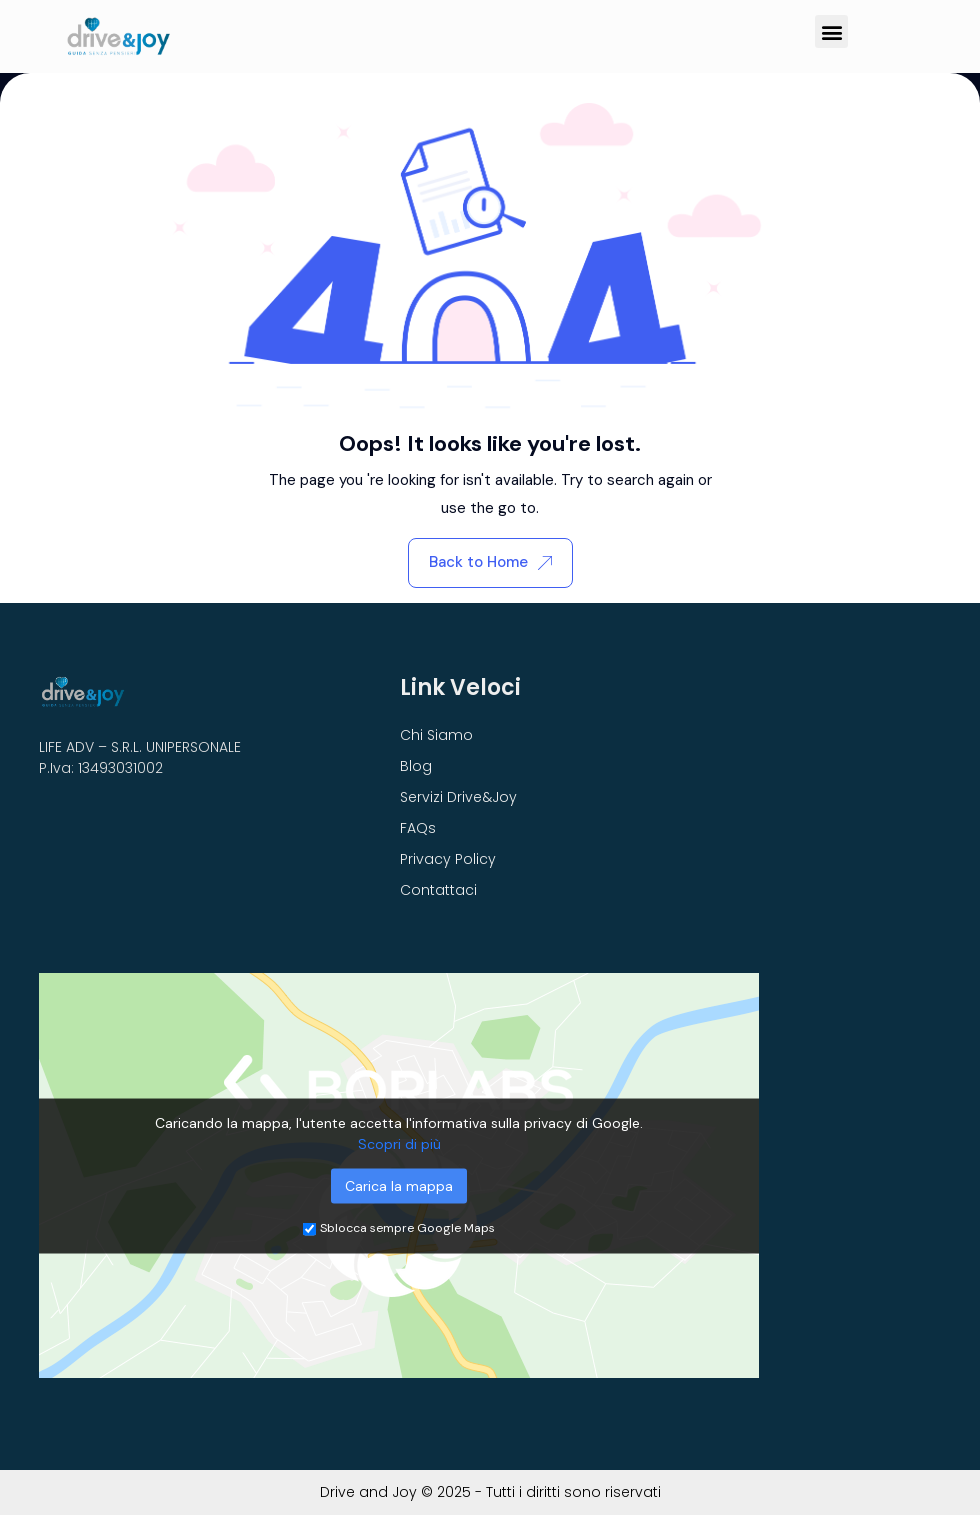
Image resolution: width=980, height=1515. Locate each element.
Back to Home (490, 562)
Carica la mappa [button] (399, 1185)
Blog (416, 766)
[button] (831, 31)
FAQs (418, 828)
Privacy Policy (448, 859)
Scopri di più (399, 1143)
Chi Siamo (436, 735)
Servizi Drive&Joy (458, 797)
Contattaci (438, 890)
